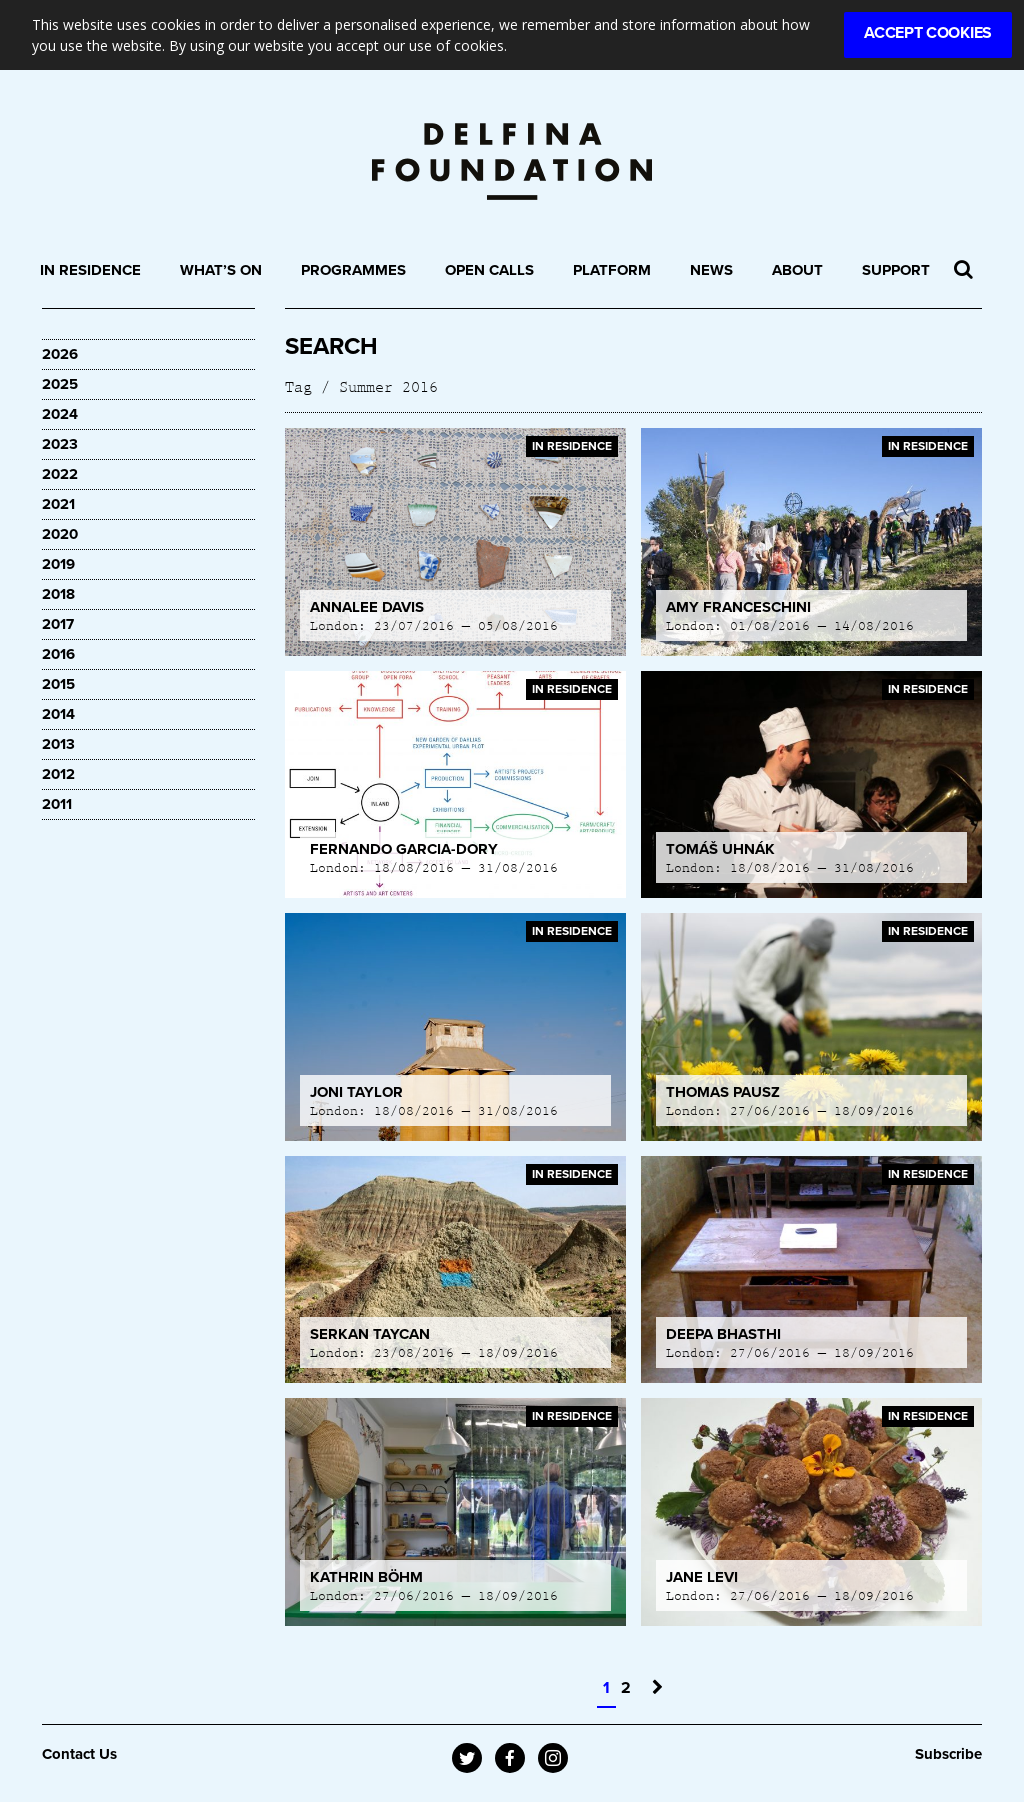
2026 (60, 354)
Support (896, 270)
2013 (58, 744)
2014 (58, 714)
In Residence (90, 270)
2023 (60, 444)
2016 (58, 654)
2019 (58, 564)
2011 (57, 804)
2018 (58, 594)
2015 (58, 684)
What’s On (221, 270)
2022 (60, 474)
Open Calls (489, 270)
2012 (58, 774)
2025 (60, 384)
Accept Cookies (928, 33)
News (711, 270)
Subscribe (948, 1754)
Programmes (353, 270)
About (797, 270)
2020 (60, 534)
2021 (58, 504)
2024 (60, 414)
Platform (612, 270)
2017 (58, 624)
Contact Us (79, 1754)
